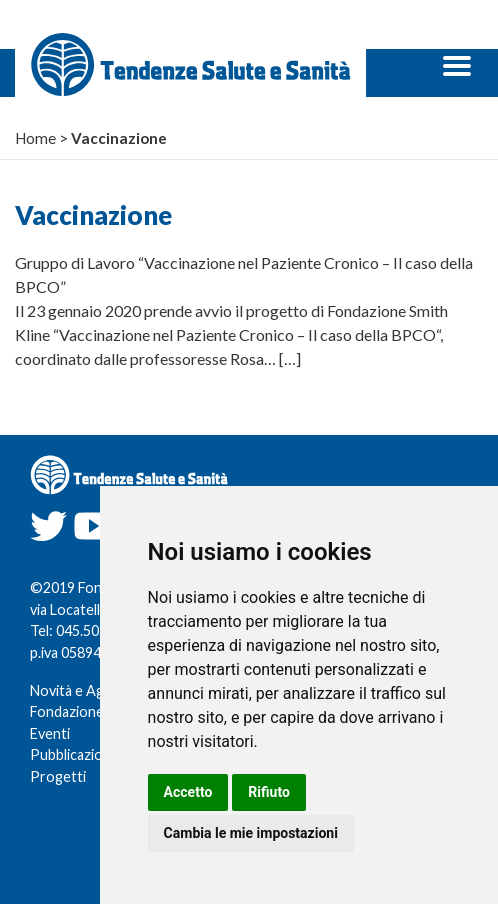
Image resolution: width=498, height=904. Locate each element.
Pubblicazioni (72, 754)
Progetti (58, 776)
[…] (290, 358)
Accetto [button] (188, 792)
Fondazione (67, 711)
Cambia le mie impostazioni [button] (251, 833)
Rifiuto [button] (269, 792)
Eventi (50, 733)
